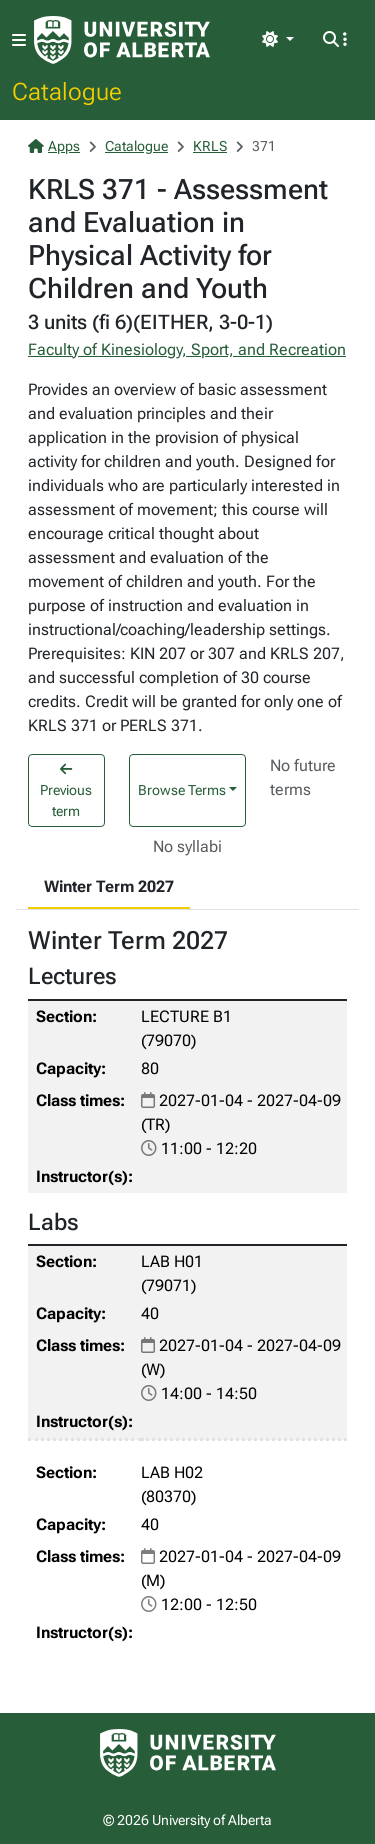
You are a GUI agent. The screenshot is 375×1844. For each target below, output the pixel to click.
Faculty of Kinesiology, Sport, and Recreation (187, 349)
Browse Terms (182, 790)
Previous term (66, 790)
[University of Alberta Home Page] (122, 40)
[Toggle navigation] (19, 40)
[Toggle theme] (278, 40)
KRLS (210, 146)
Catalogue (67, 91)
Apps (54, 146)
